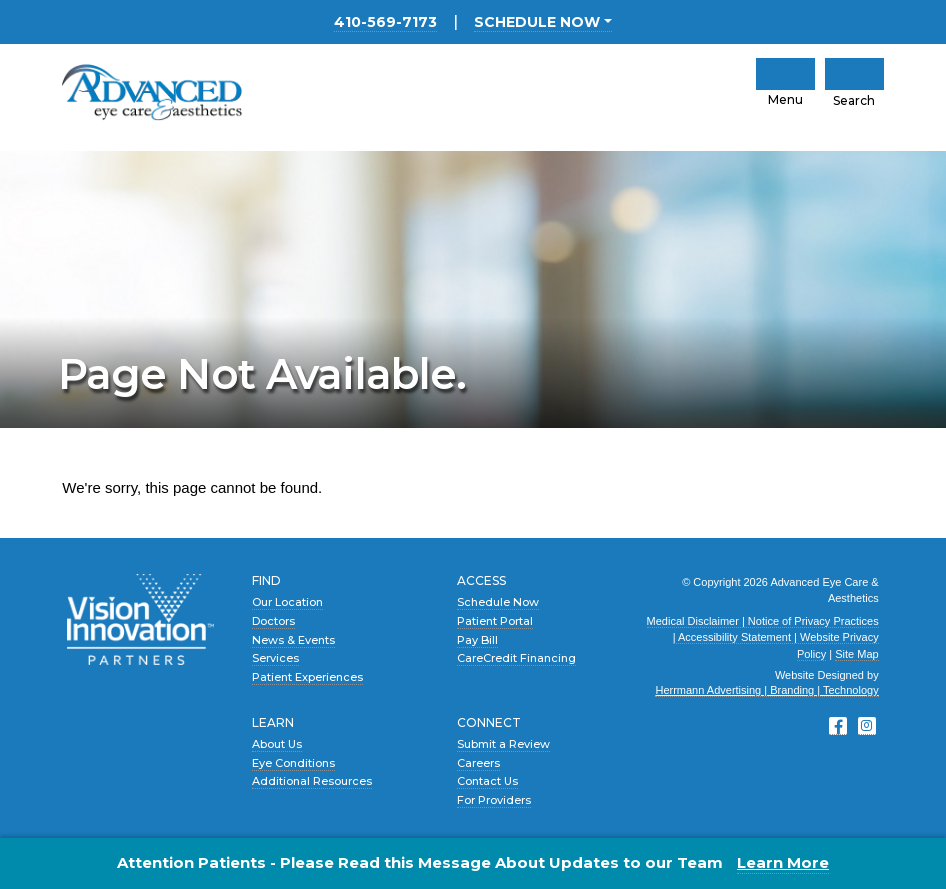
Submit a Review (503, 744)
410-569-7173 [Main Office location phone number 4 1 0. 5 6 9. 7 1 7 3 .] (385, 22)
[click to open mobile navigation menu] (785, 74)
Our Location (287, 602)
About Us (277, 744)
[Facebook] (838, 726)
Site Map (856, 654)
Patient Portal (495, 621)
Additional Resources (312, 781)
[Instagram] (867, 726)
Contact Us (487, 781)
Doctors (273, 621)
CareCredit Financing (516, 658)
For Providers (494, 800)
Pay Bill (477, 640)
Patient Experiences (307, 677)
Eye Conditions (293, 763)
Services (275, 658)
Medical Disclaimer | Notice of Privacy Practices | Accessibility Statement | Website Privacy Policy (763, 637)
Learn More (783, 862)
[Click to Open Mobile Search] (854, 74)
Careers (478, 763)
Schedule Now (498, 602)
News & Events (293, 640)
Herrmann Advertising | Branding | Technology (766, 690)
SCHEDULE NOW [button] (537, 22)
